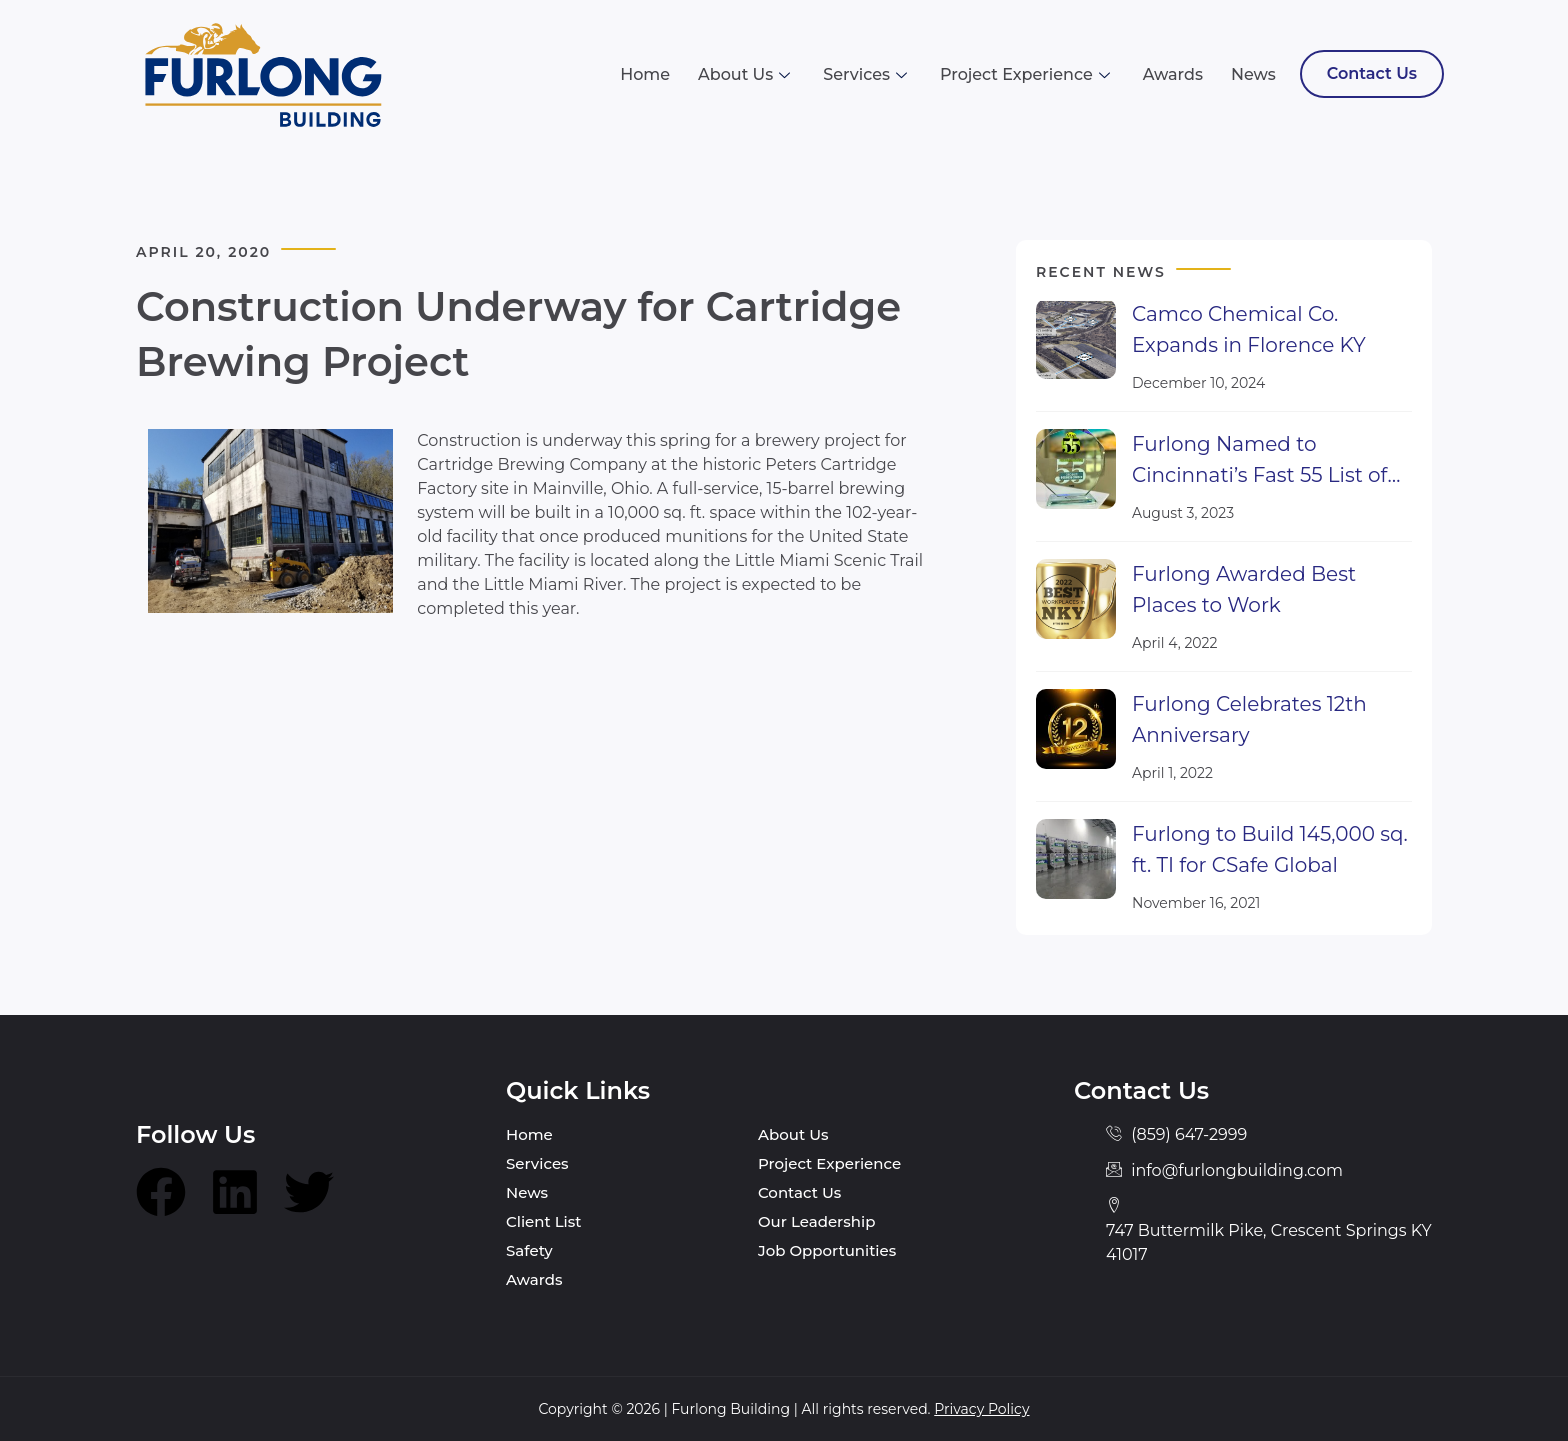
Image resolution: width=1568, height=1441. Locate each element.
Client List (544, 1221)
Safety (529, 1250)
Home (645, 74)
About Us (746, 74)
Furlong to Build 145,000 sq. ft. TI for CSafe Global (1270, 849)
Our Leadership (816, 1221)
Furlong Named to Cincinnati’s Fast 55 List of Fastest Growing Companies (1259, 461)
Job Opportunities (827, 1250)
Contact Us (1372, 73)
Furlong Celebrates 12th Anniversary (1249, 719)
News (1253, 74)
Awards (1173, 74)
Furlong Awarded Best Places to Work (1244, 589)
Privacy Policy (981, 1409)
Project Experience (1027, 74)
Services (867, 74)
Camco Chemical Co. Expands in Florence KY (1249, 329)
